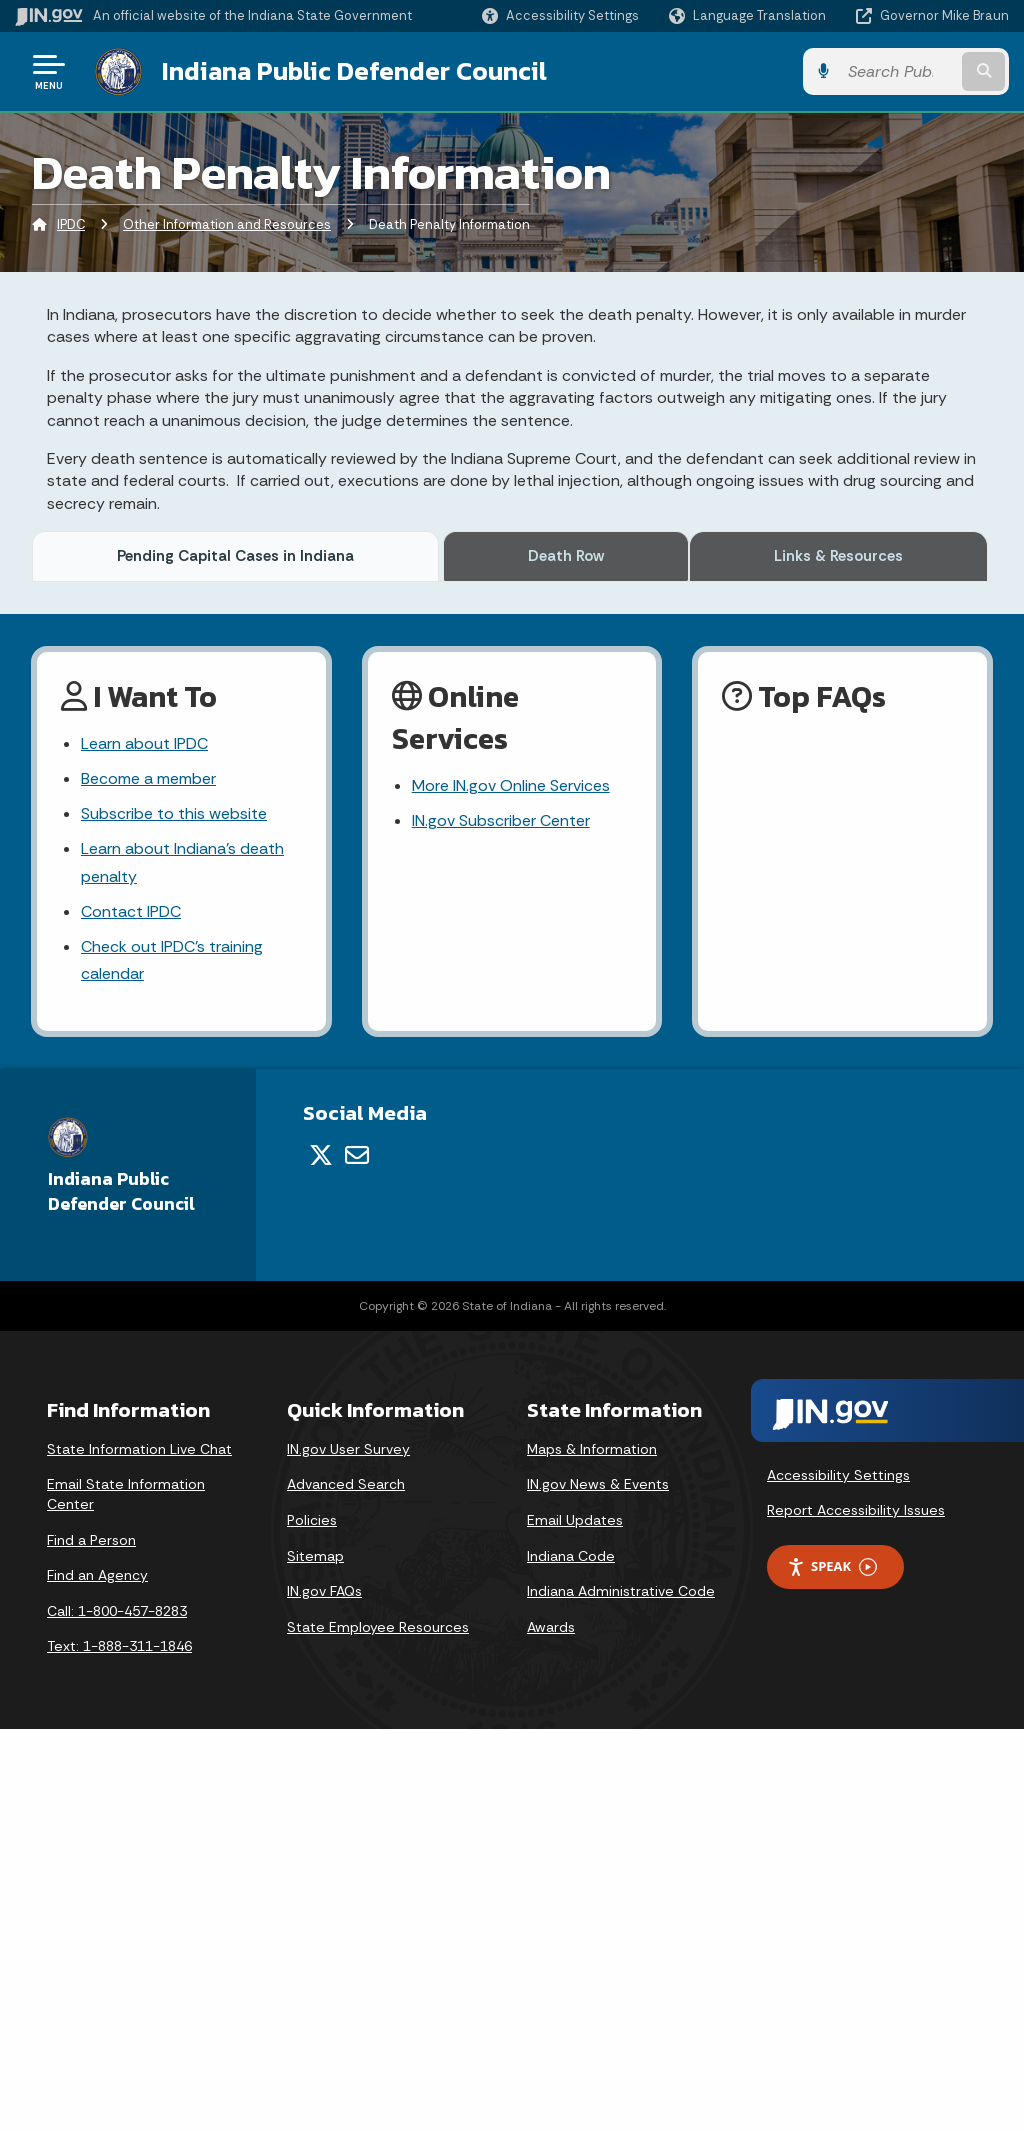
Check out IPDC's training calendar (172, 1362)
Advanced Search (346, 1886)
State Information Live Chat (139, 1850)
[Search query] (898, 71)
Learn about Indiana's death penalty (182, 1264)
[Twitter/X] (321, 1557)
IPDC (71, 224)
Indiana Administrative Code (621, 1993)
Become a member (148, 1180)
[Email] (357, 1557)
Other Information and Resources (227, 224)
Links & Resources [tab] (839, 555)
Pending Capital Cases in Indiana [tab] (239, 555)
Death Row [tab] (570, 555)
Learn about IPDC (144, 1145)
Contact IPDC (131, 1312)
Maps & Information (592, 1850)
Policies (312, 1922)
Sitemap (315, 1957)
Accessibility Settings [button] (838, 1876)
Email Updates (575, 1922)
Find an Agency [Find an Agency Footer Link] (97, 1977)
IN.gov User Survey (348, 1850)
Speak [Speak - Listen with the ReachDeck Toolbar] (832, 1968)
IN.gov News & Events (598, 1886)
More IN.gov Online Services (511, 1187)
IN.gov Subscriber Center (501, 1222)
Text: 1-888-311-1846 (119, 2048)
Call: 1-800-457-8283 (117, 2012)
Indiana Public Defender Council (354, 71)
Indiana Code (571, 1957)
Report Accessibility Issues (856, 1912)
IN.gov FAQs (324, 1993)
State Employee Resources (378, 2028)
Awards (551, 2028)
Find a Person (91, 1941)
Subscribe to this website (174, 1215)
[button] (560, 15)
